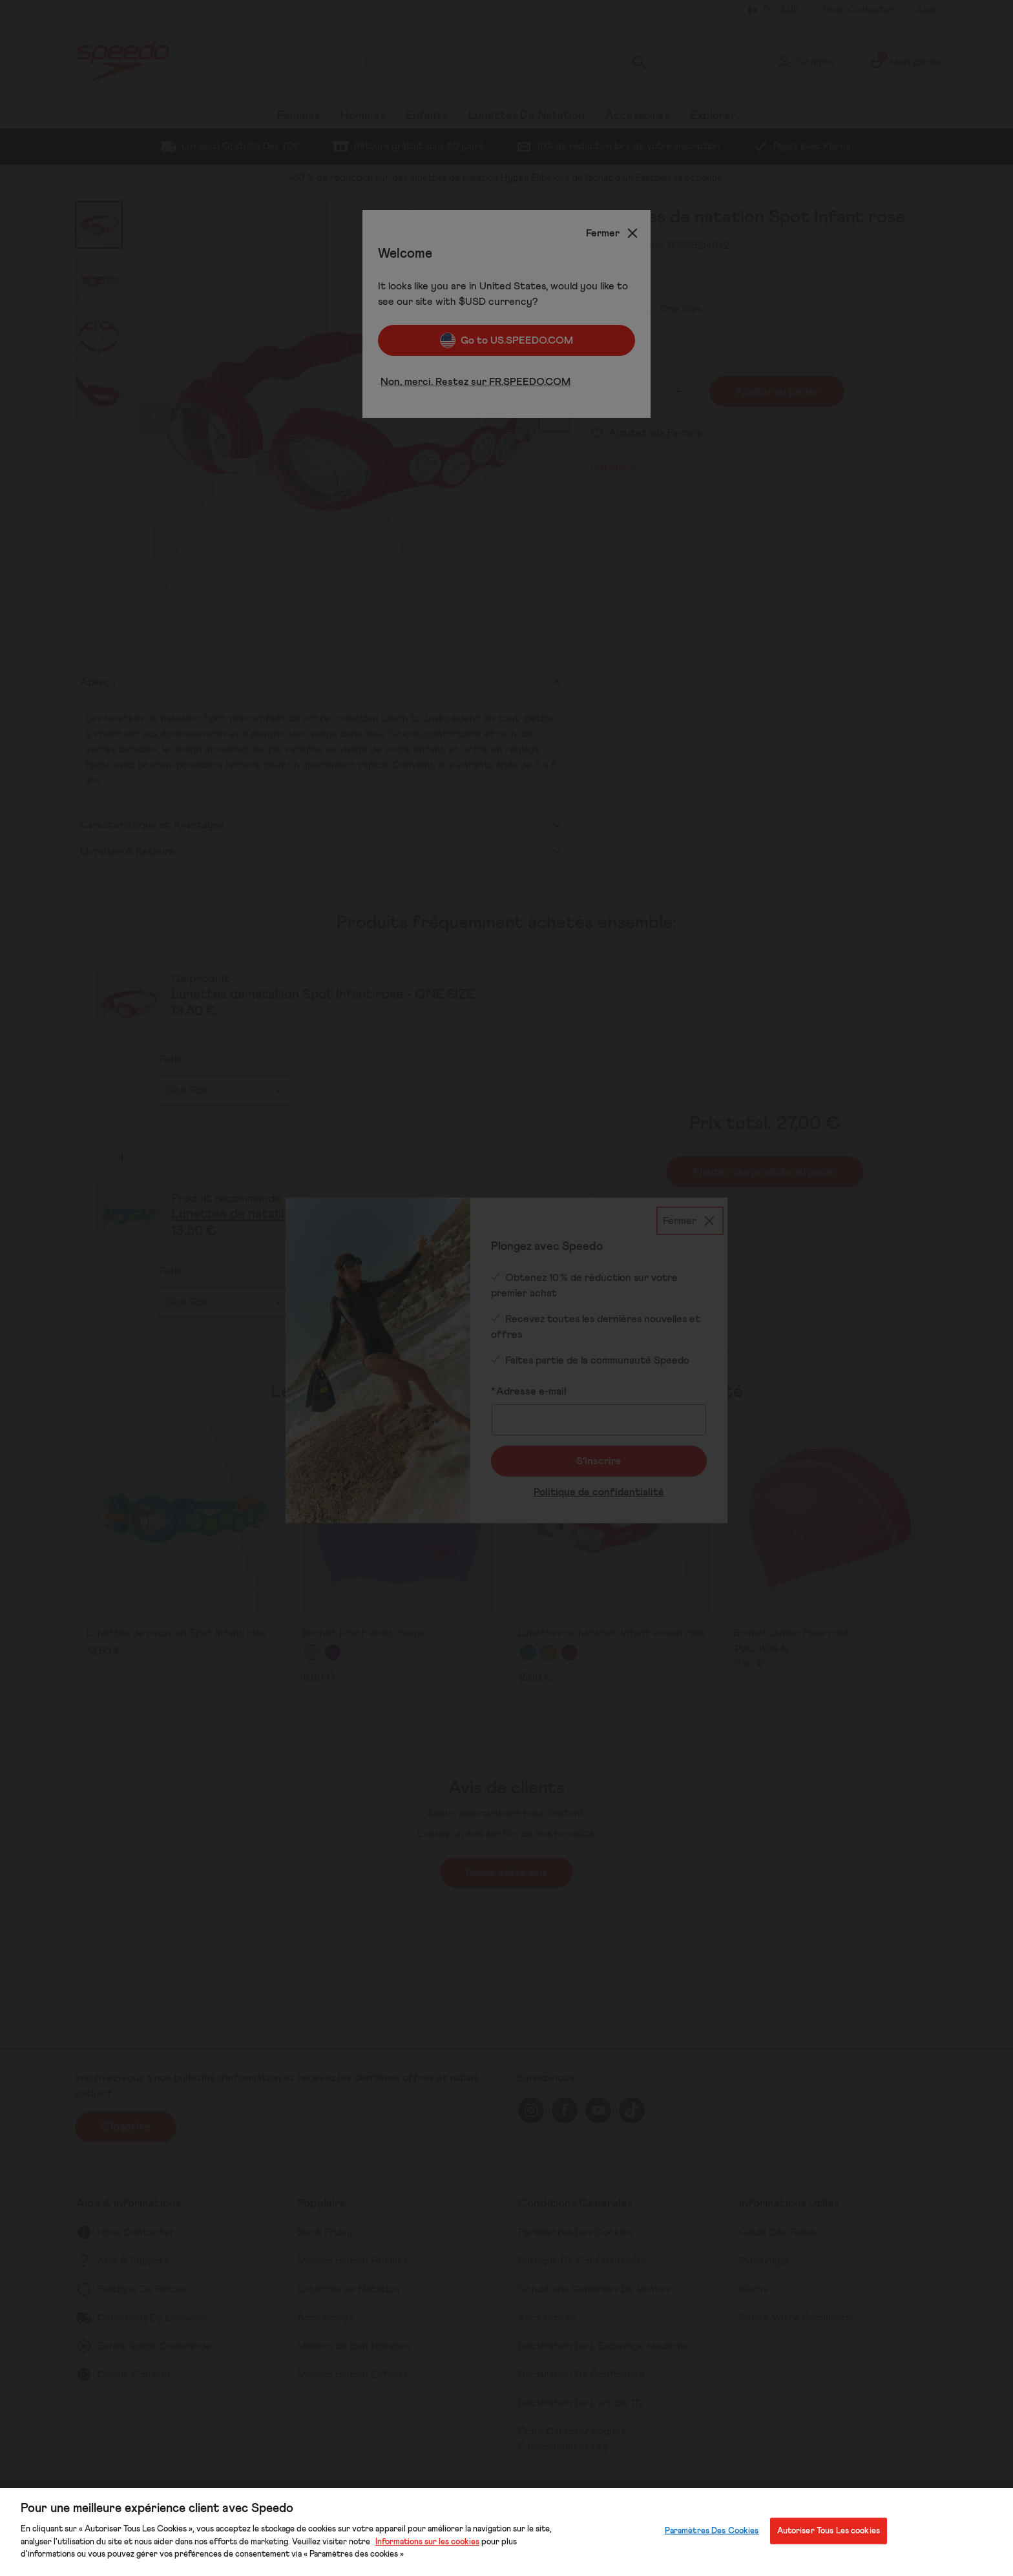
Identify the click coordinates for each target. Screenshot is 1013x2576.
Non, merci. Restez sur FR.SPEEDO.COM (475, 382)
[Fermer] (613, 233)
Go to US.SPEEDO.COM (506, 340)
